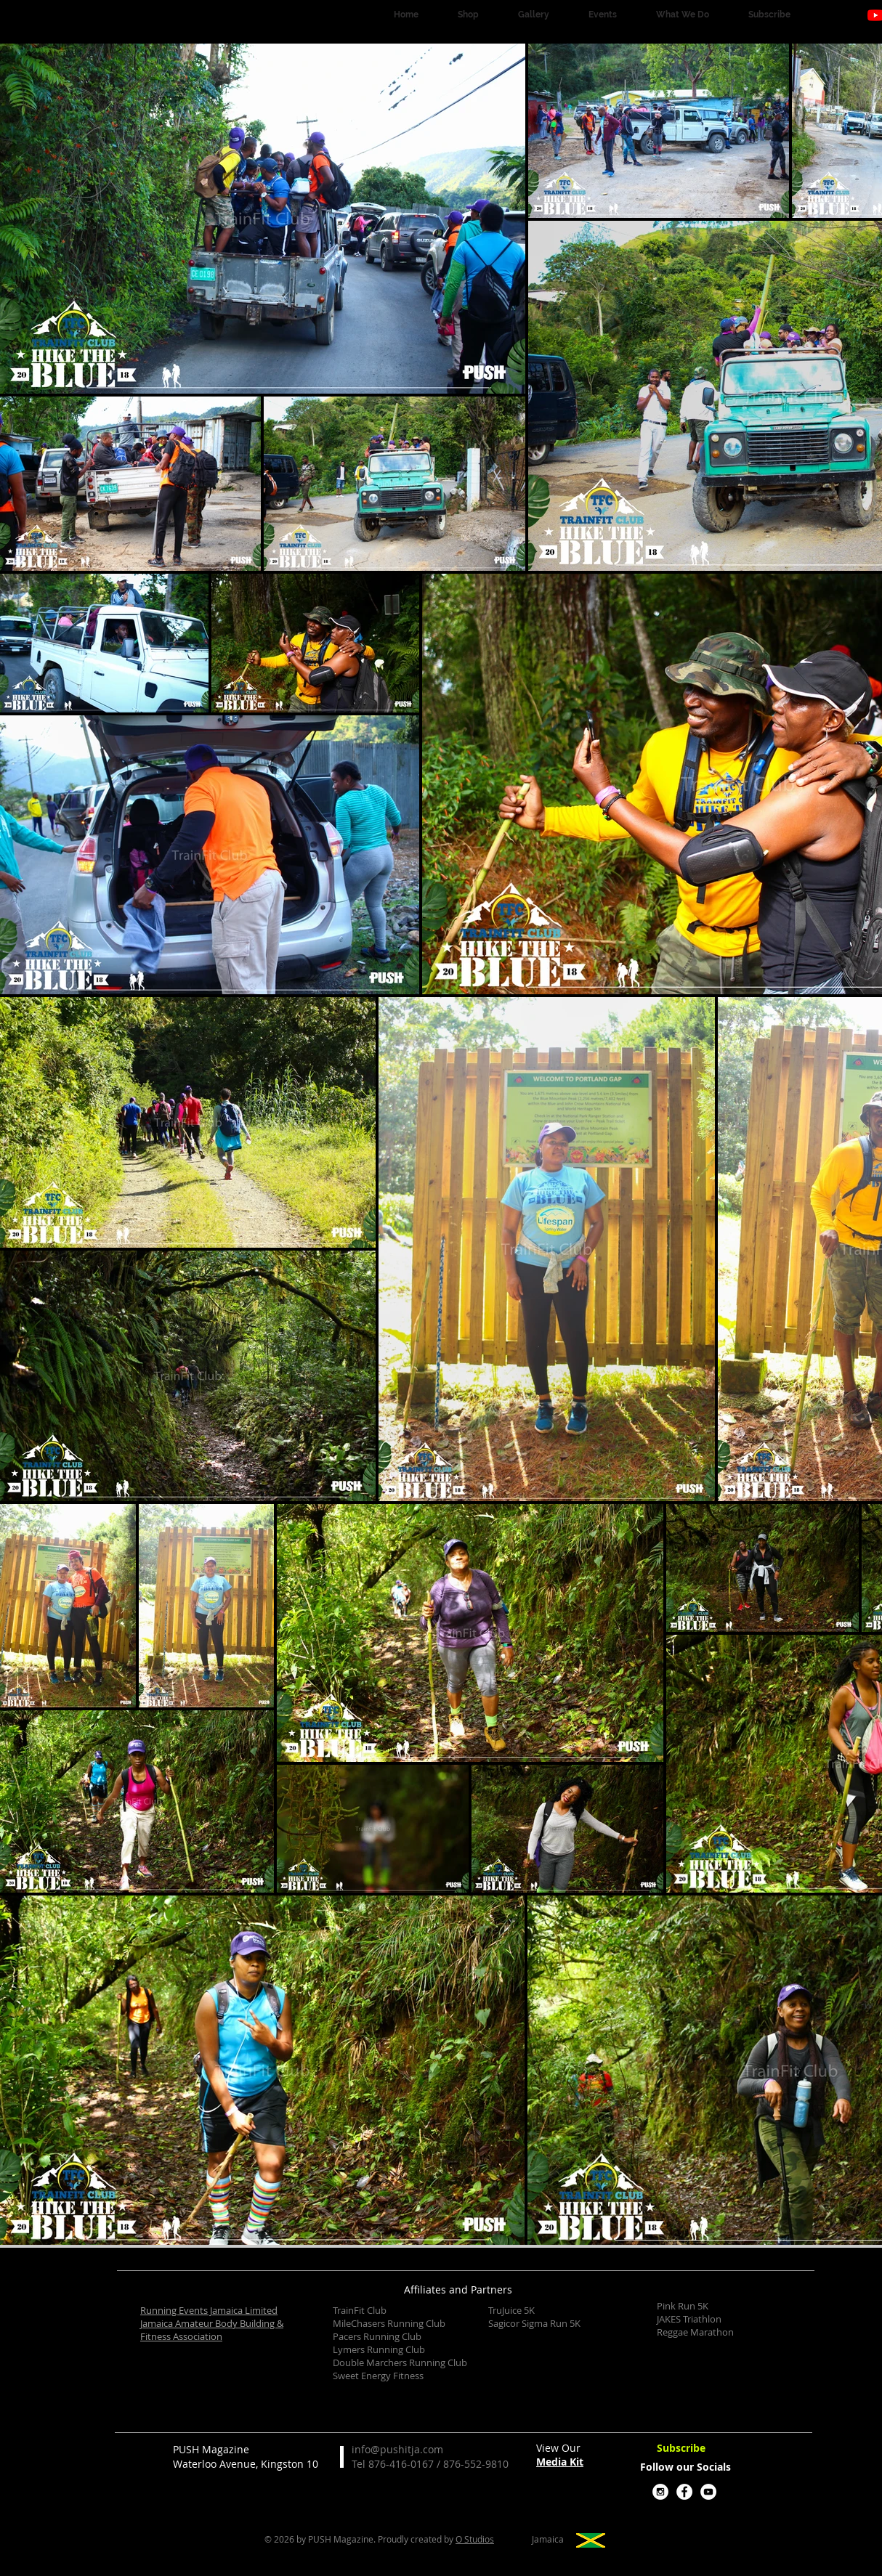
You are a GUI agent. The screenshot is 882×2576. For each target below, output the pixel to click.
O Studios (475, 2539)
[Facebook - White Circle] (684, 2492)
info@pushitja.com (397, 2449)
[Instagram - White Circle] (660, 2492)
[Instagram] (828, 15)
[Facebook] (851, 15)
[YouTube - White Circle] (708, 2492)
